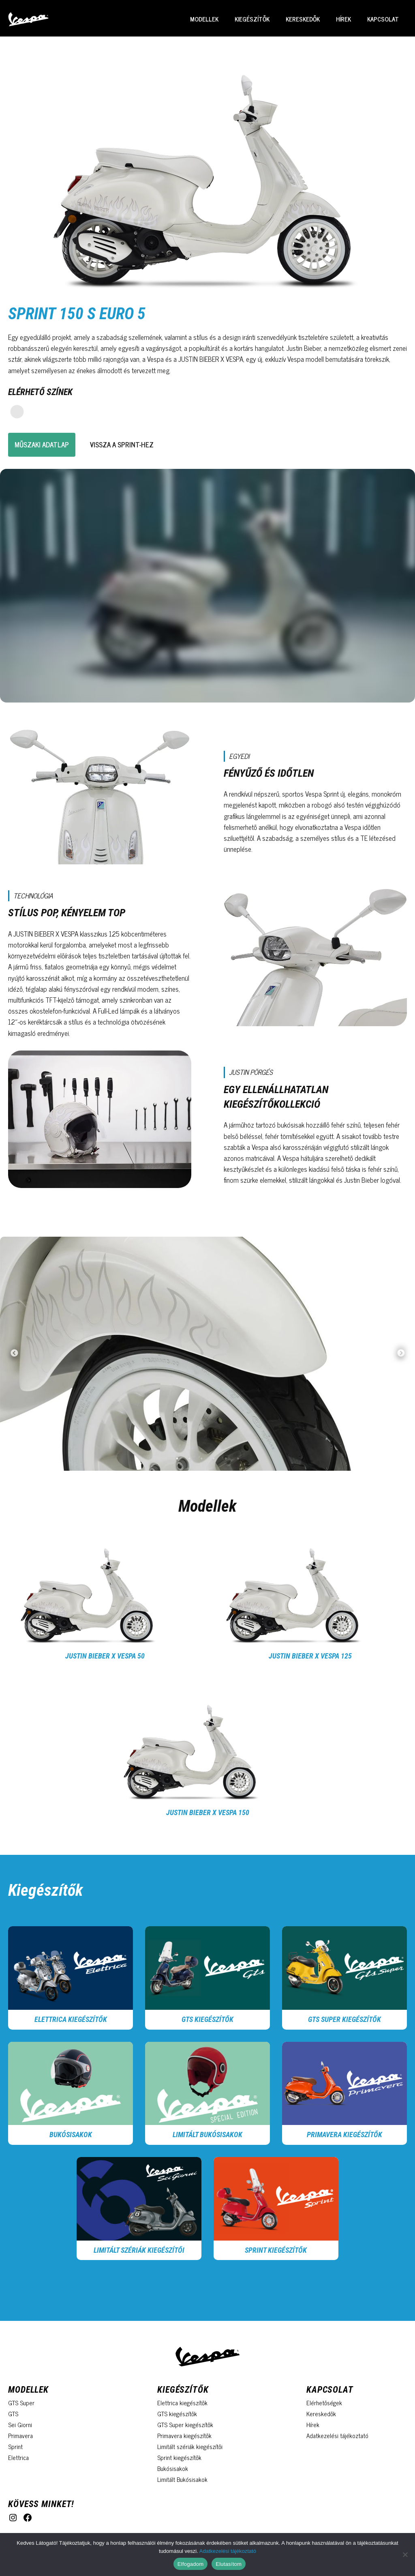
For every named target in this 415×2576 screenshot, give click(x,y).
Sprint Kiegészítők (276, 2250)
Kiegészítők (252, 19)
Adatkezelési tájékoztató (337, 2435)
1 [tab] (177, 1459)
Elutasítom (229, 2564)
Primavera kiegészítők (344, 2134)
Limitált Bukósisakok (207, 2134)
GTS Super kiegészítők (344, 2019)
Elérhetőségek (324, 2403)
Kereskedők (303, 19)
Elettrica (18, 2457)
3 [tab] (201, 1459)
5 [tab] (226, 1459)
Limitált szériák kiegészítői (139, 2250)
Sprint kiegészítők (179, 2457)
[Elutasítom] (405, 2554)
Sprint (15, 2446)
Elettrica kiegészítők (70, 2019)
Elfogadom (190, 2564)
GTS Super (21, 2403)
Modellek (204, 19)
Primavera (20, 2435)
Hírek (343, 19)
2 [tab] (189, 1459)
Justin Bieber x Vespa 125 (310, 1656)
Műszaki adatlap (42, 444)
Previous (14, 1355)
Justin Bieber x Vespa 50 (105, 1656)
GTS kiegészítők (207, 2019)
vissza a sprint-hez (122, 444)
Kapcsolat (383, 19)
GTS (13, 2413)
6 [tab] (238, 1459)
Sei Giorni (20, 2424)
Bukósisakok (70, 2134)
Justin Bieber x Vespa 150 (207, 1812)
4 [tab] (214, 1459)
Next (401, 1355)
